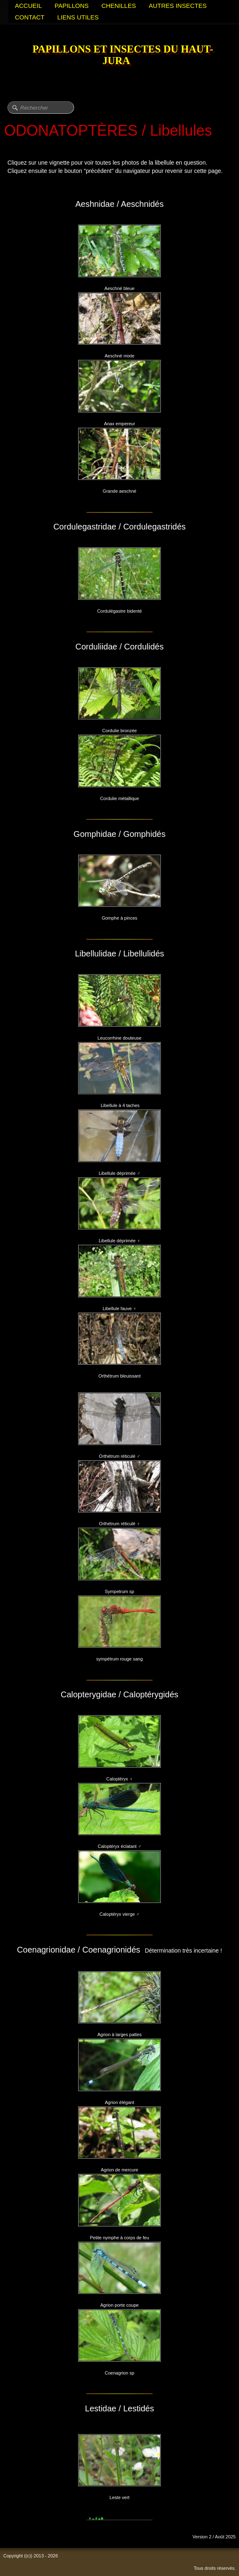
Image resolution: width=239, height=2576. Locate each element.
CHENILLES (118, 5)
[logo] (119, 56)
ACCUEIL (28, 5)
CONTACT (29, 17)
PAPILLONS (71, 5)
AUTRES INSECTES (178, 5)
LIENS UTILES (77, 17)
